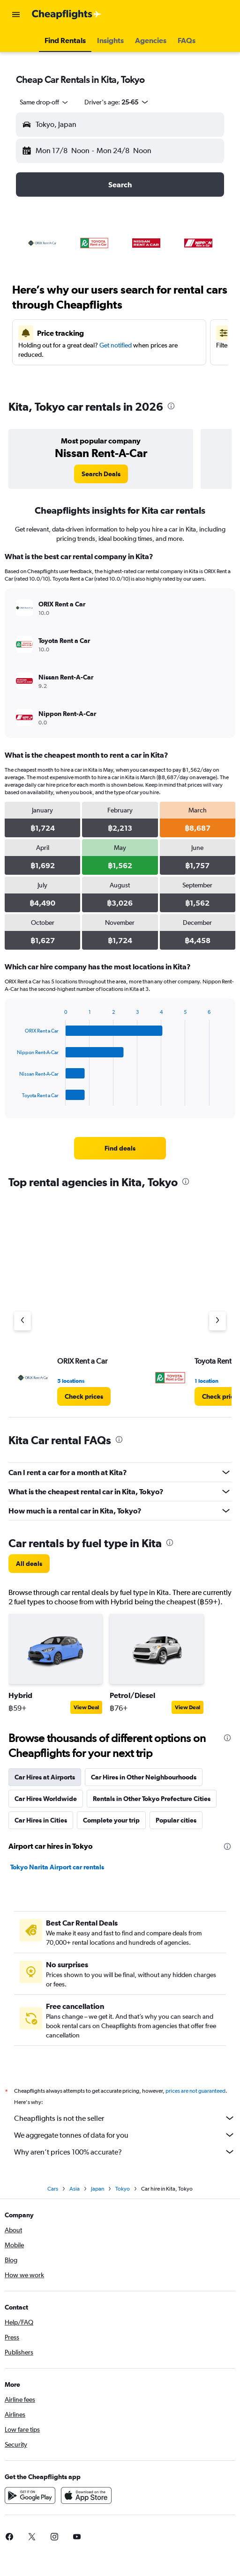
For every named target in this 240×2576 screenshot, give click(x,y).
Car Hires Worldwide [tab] (46, 1798)
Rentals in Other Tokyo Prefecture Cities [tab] (151, 1798)
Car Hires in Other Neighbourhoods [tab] (143, 1777)
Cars (52, 2188)
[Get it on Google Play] (30, 2495)
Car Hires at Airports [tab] (45, 1777)
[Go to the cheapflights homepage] (66, 14)
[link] (101, 474)
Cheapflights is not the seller (124, 2118)
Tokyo (122, 2188)
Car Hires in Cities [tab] (41, 1820)
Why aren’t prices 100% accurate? (124, 2151)
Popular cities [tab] (176, 1820)
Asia (74, 2188)
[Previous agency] (22, 1321)
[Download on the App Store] (86, 2495)
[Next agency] (217, 1321)
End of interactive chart (12, 1098)
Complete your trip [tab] (111, 1820)
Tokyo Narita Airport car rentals (57, 1867)
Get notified (115, 345)
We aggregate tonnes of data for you (124, 2135)
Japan (97, 2188)
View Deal (86, 1707)
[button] (16, 14)
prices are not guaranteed (195, 2091)
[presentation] (171, 406)
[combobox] (44, 102)
